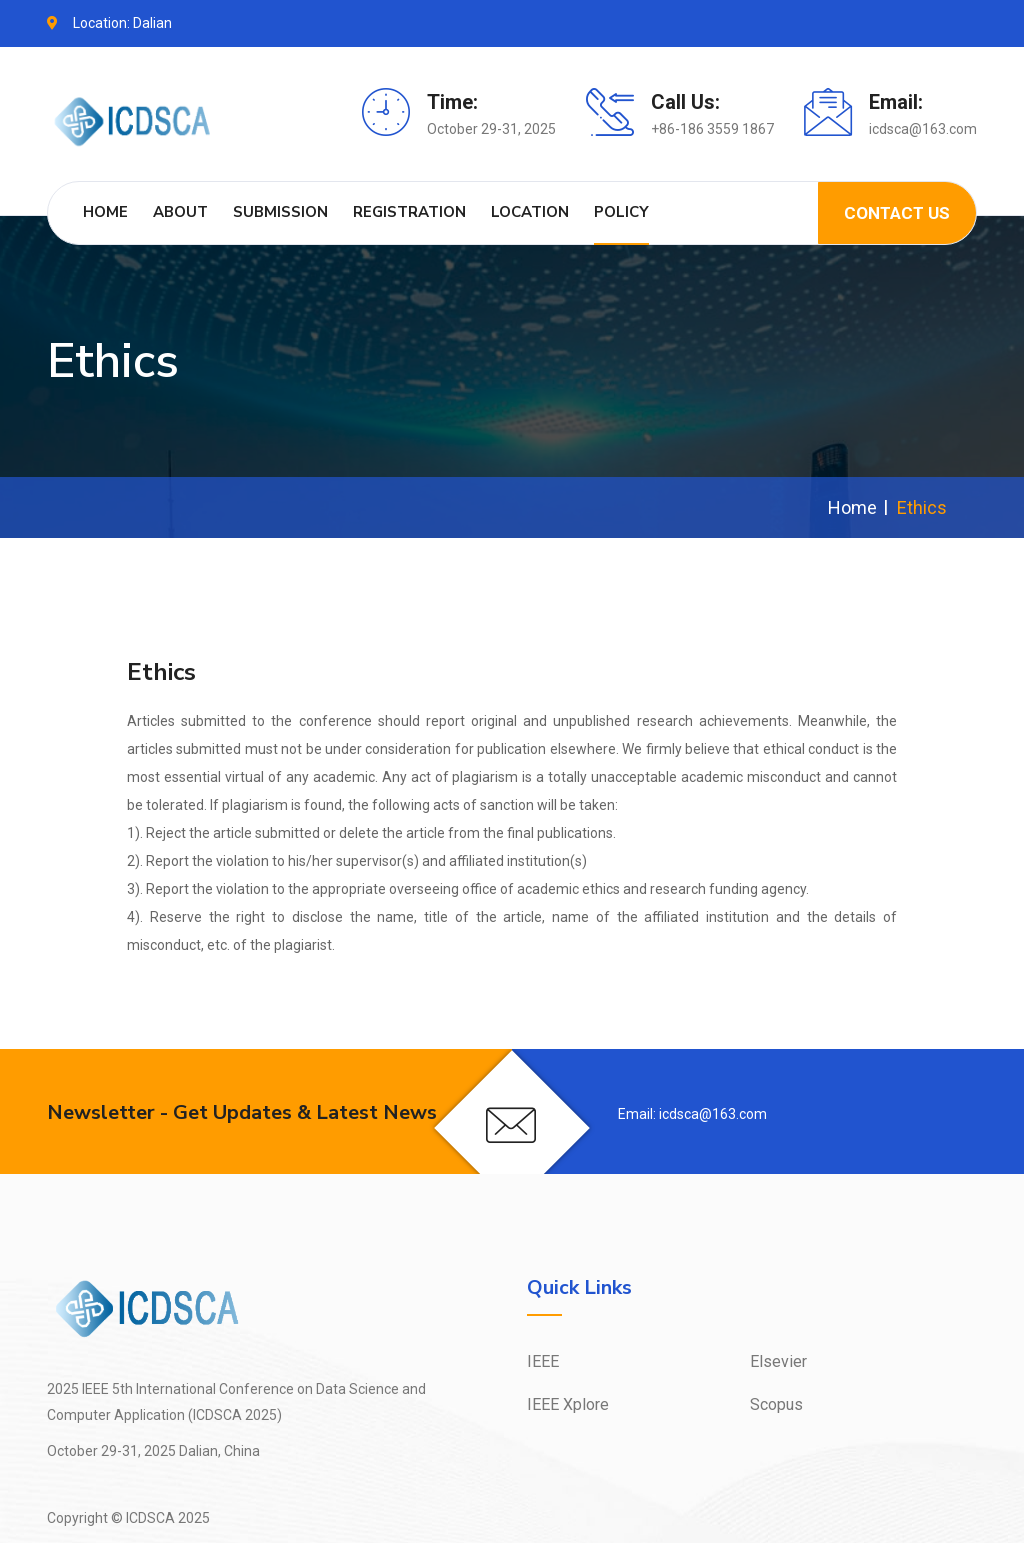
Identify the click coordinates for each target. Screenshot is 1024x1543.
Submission (280, 212)
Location (530, 212)
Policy (621, 212)
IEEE (543, 1361)
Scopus (776, 1404)
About (180, 212)
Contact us (897, 213)
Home (105, 212)
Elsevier (778, 1361)
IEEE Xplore (568, 1404)
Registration (409, 212)
